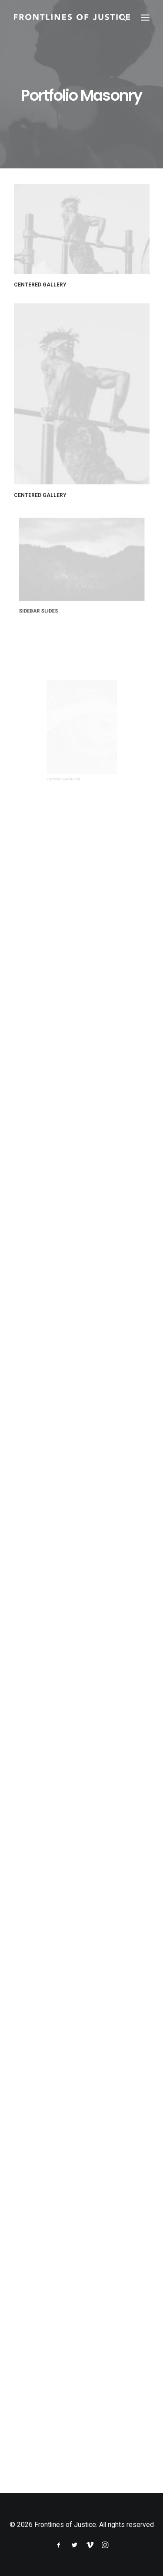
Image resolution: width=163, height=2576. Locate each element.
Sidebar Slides (55, 593)
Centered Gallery (40, 285)
